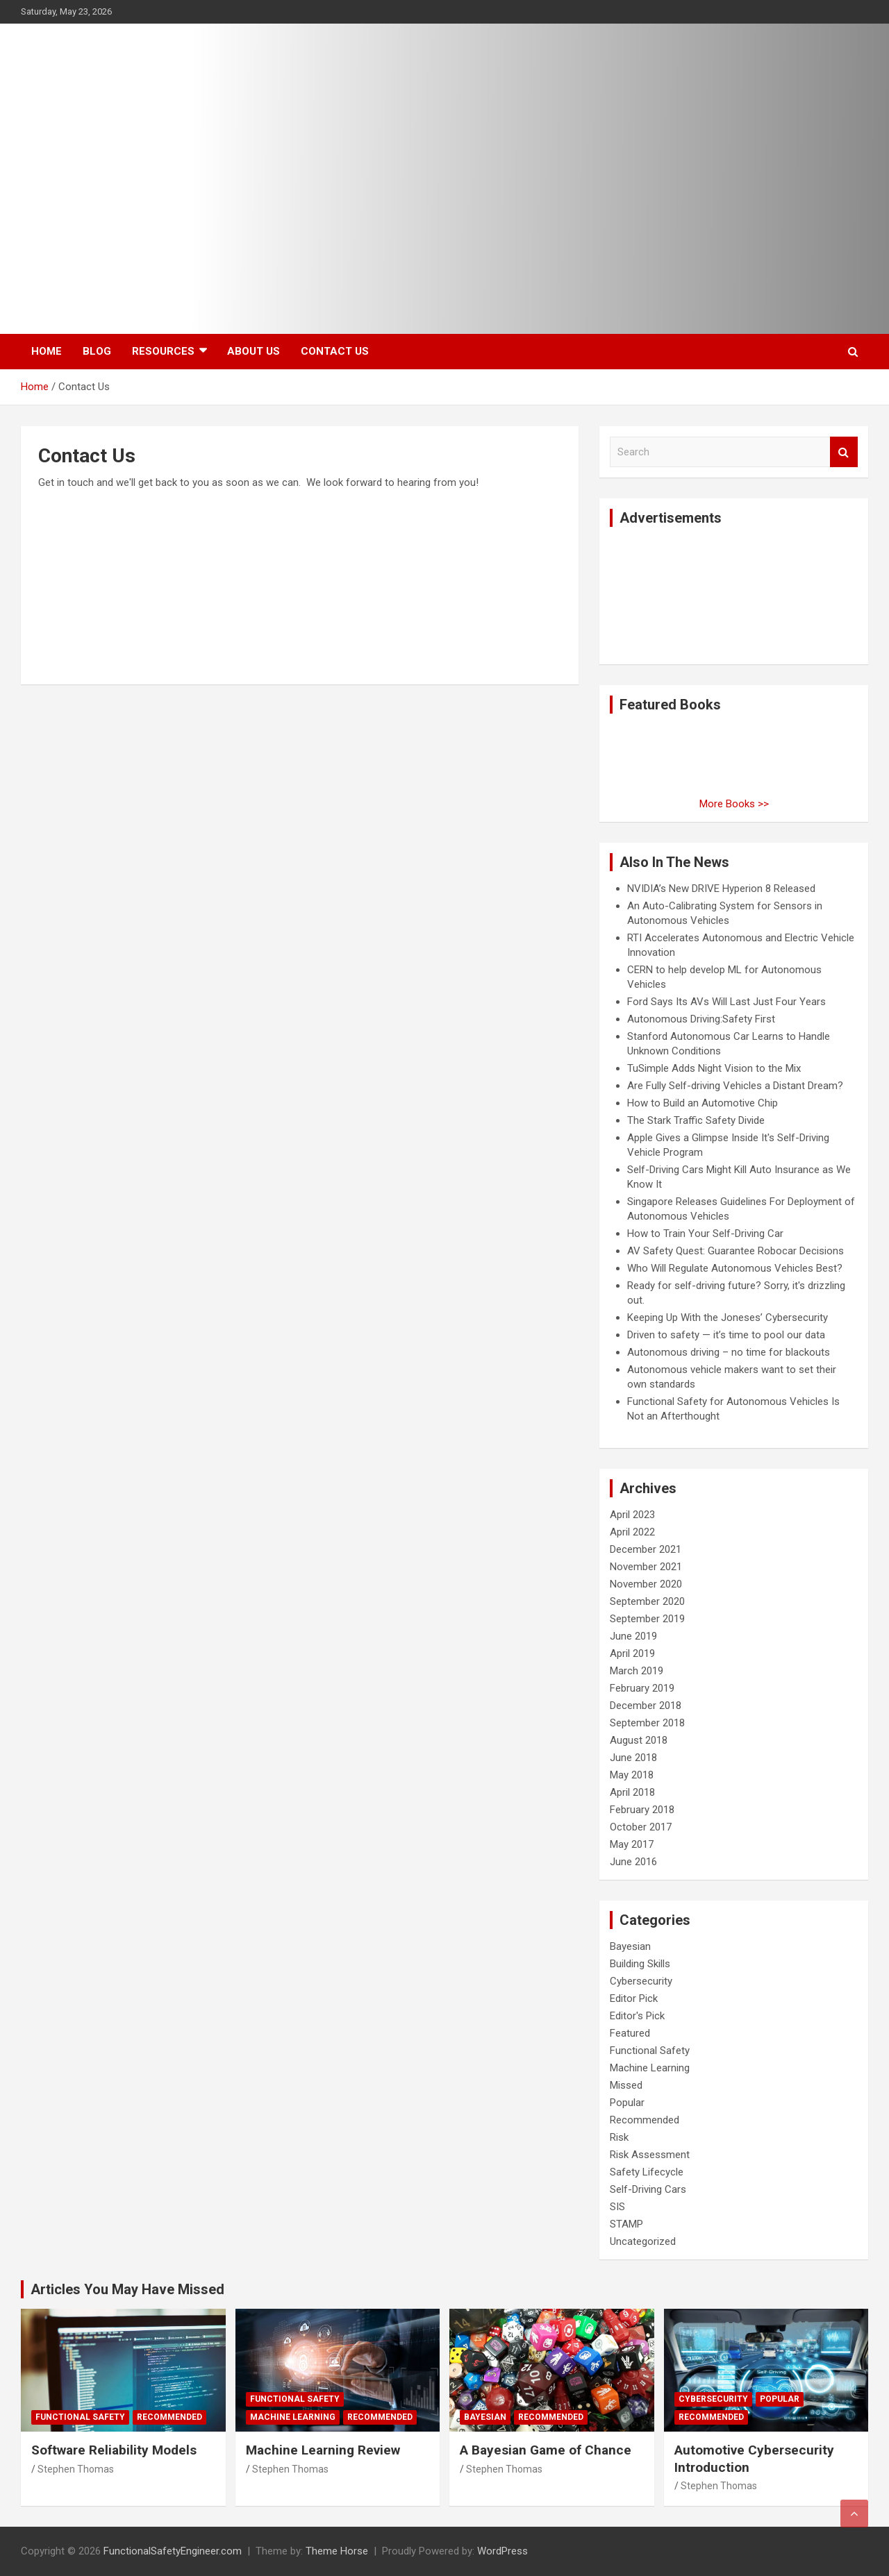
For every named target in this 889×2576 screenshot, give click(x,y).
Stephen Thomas (76, 2469)
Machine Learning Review (323, 2450)
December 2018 (645, 1705)
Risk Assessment (650, 2154)
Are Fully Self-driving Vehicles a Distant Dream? (735, 1085)
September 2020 (647, 1601)
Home (46, 351)
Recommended (644, 2120)
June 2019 (633, 1636)
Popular (627, 2102)
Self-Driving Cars (648, 2189)
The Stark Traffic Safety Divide (696, 1120)
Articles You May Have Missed (127, 2289)
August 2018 (638, 1740)
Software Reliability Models (114, 2450)
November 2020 (646, 1584)
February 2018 (642, 1809)
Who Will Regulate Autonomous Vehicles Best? (734, 1268)
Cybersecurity (641, 1981)
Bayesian (630, 1946)
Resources (163, 351)
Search (844, 452)
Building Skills (640, 1964)
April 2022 (632, 1532)
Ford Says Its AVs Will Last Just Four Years (726, 1001)
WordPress (502, 2551)
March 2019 (636, 1671)
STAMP (626, 2224)
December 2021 (645, 1549)
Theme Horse (337, 2551)
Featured (630, 2033)
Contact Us (335, 351)
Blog (97, 351)
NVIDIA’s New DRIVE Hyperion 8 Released (721, 888)
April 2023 (632, 1514)
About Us (253, 351)
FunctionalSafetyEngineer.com (172, 2551)
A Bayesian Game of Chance (545, 2450)
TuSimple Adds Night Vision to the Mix (714, 1068)
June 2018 (633, 1757)
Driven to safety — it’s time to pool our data (726, 1335)
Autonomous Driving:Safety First (701, 1019)
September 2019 (647, 1619)
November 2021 (646, 1566)
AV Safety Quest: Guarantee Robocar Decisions (735, 1251)
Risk (619, 2137)
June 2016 (633, 1861)
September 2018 (647, 1723)
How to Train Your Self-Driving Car (705, 1233)
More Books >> (734, 804)
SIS (617, 2206)
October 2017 (641, 1827)
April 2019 (632, 1653)
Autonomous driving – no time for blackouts (728, 1352)
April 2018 (632, 1792)
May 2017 (632, 1844)
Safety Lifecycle (646, 2172)
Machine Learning (650, 2068)
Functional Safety (650, 2050)
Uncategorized (643, 2241)
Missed (626, 2085)
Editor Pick (634, 1998)
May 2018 (632, 1775)
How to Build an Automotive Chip (702, 1103)
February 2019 (642, 1688)
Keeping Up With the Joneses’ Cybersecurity (727, 1317)
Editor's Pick (637, 2016)
